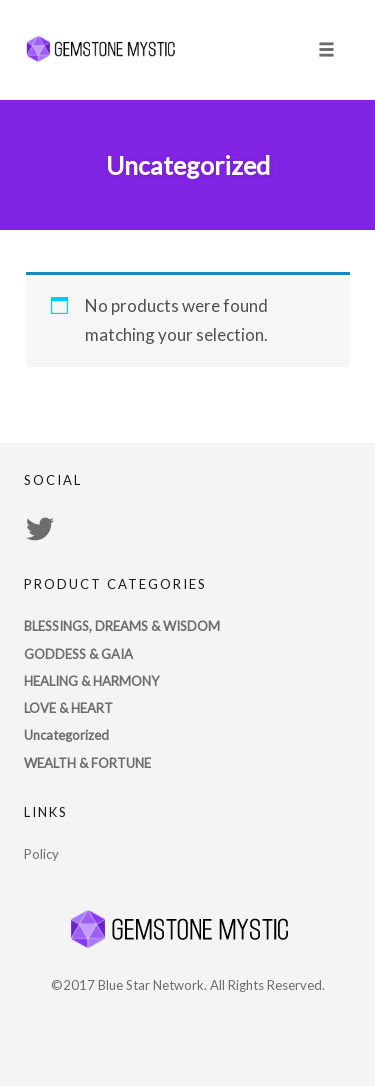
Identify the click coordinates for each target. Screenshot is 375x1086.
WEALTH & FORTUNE (87, 763)
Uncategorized (66, 735)
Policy (41, 854)
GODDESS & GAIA (78, 654)
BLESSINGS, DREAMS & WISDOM (122, 626)
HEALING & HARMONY (91, 681)
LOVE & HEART (68, 708)
